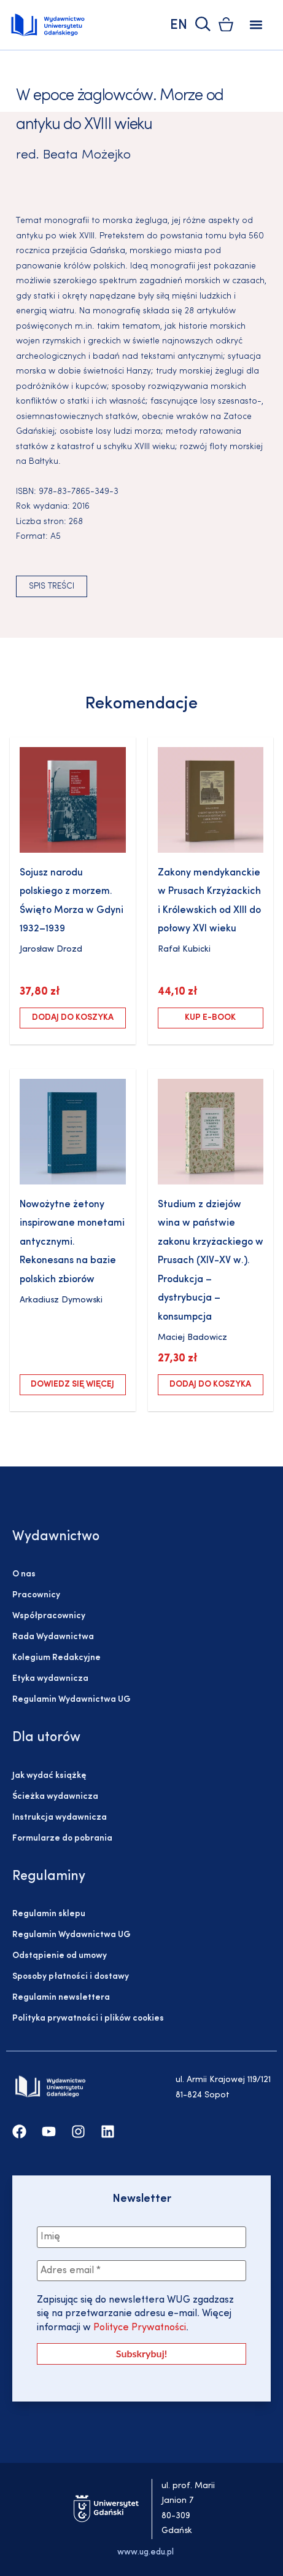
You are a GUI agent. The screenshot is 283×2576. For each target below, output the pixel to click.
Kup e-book (210, 1017)
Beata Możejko (87, 155)
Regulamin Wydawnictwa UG (71, 1699)
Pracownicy (36, 1595)
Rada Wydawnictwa (53, 1637)
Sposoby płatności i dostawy (70, 1976)
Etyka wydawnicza (50, 1678)
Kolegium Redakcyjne (56, 1657)
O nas (24, 1574)
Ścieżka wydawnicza (55, 1796)
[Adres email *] (141, 2270)
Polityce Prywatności (138, 2328)
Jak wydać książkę (49, 1775)
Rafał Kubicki (184, 949)
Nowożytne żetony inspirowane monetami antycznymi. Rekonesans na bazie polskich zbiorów (72, 1242)
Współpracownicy (48, 1616)
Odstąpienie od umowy (59, 1955)
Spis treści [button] (51, 586)
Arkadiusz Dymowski (61, 1300)
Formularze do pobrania (62, 1838)
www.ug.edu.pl (145, 2552)
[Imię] (141, 2236)
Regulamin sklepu (48, 1914)
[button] (256, 25)
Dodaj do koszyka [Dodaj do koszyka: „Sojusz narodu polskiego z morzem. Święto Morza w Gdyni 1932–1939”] (73, 1017)
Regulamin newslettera (61, 1997)
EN (178, 25)
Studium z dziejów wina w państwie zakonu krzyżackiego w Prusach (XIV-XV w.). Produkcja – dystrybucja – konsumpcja (210, 1261)
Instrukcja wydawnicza (59, 1817)
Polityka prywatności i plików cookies (88, 2018)
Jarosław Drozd (51, 949)
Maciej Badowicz (192, 1337)
